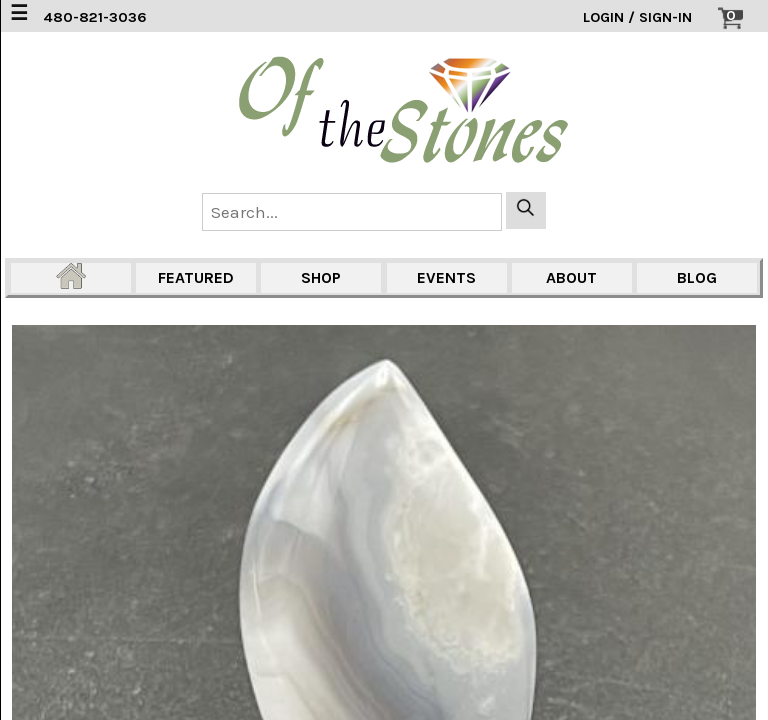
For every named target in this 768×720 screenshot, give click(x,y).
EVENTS (446, 277)
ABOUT (571, 277)
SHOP (321, 277)
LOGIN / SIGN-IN (637, 17)
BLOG (697, 277)
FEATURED (196, 277)
